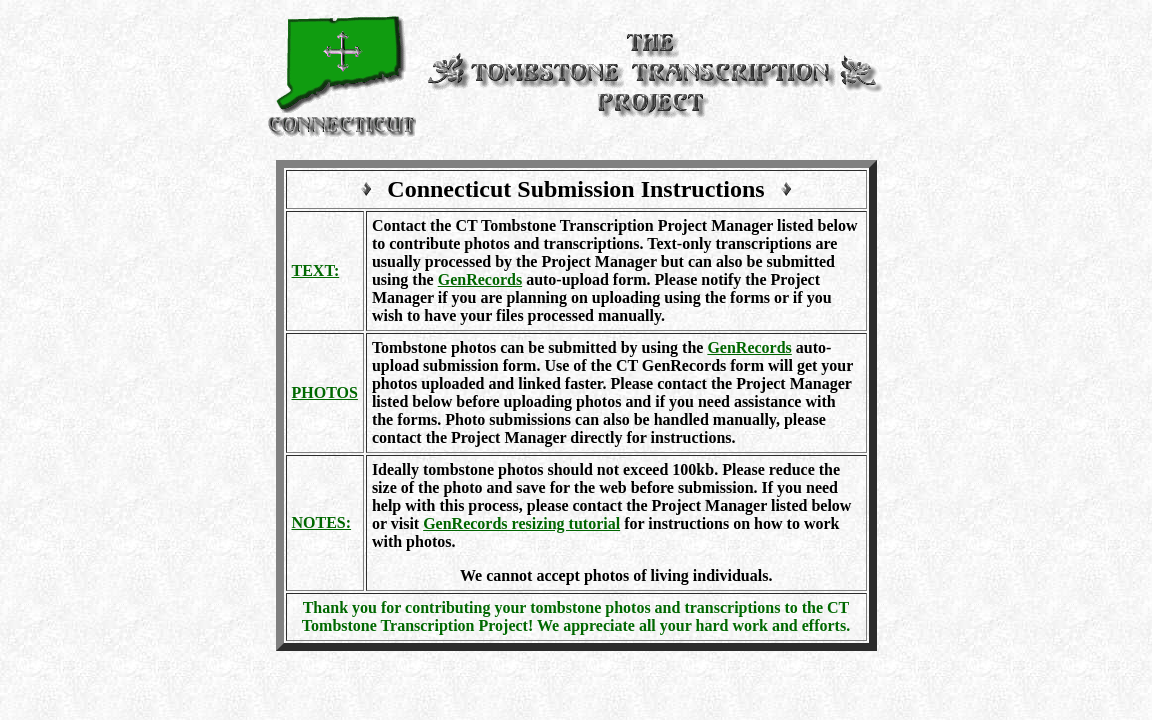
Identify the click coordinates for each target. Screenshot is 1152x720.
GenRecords (480, 279)
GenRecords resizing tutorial (521, 523)
